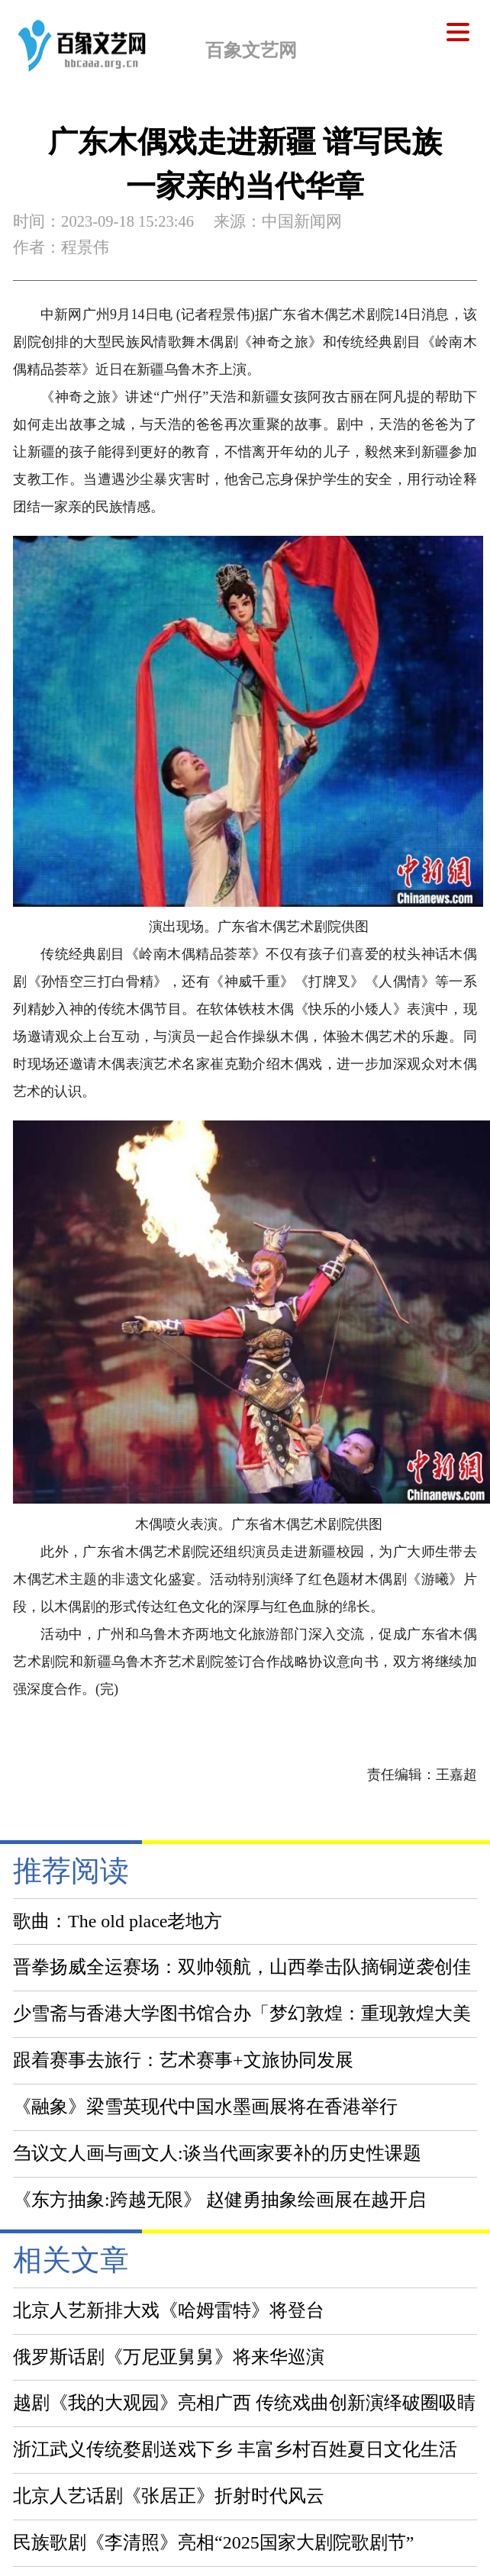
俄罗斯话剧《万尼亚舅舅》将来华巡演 (168, 2357)
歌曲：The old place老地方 (117, 1921)
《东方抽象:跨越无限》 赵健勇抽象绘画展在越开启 (219, 2200)
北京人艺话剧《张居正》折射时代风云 (168, 2496)
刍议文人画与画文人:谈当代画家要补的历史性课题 (217, 2153)
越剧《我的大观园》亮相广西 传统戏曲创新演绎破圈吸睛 (244, 2403)
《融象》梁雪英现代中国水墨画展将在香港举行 (205, 2107)
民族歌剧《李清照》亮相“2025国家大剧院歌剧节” (213, 2542)
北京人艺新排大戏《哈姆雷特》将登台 (168, 2310)
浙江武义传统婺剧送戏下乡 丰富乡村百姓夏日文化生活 (235, 2449)
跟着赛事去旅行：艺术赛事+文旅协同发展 (183, 2060)
